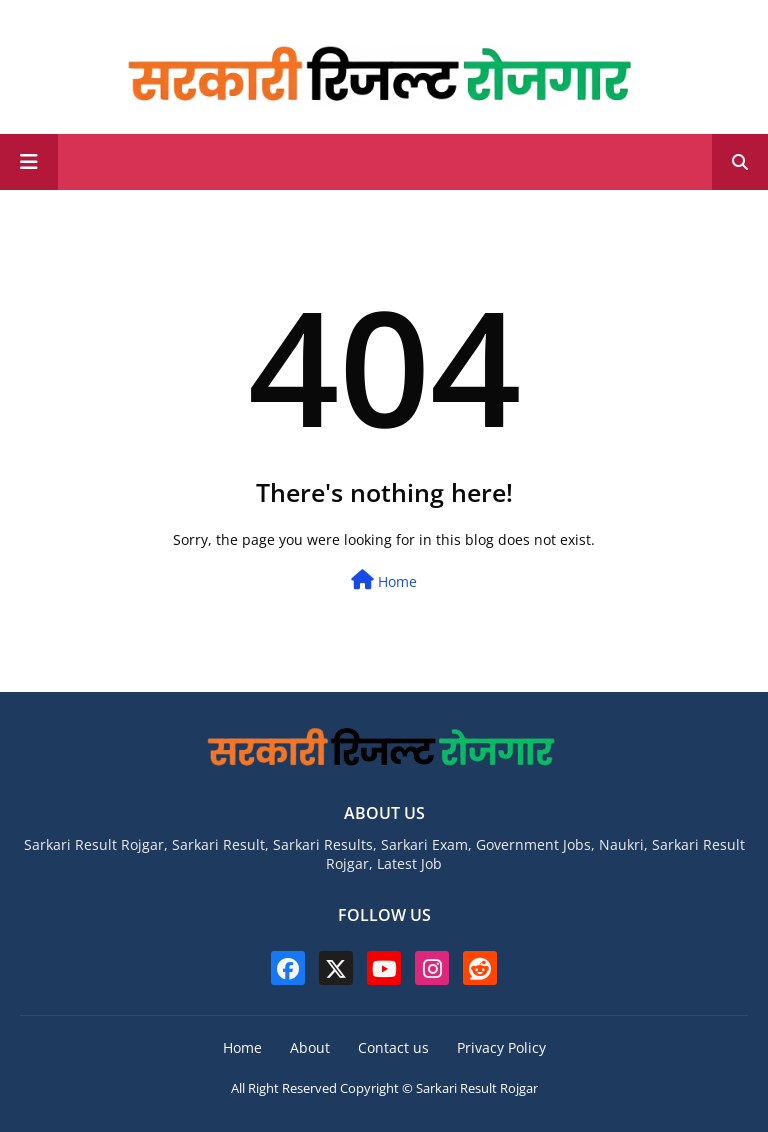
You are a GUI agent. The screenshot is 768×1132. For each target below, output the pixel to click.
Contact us (393, 1047)
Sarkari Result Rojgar (477, 1088)
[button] (740, 162)
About (310, 1047)
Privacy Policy (501, 1047)
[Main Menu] (29, 162)
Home (384, 580)
